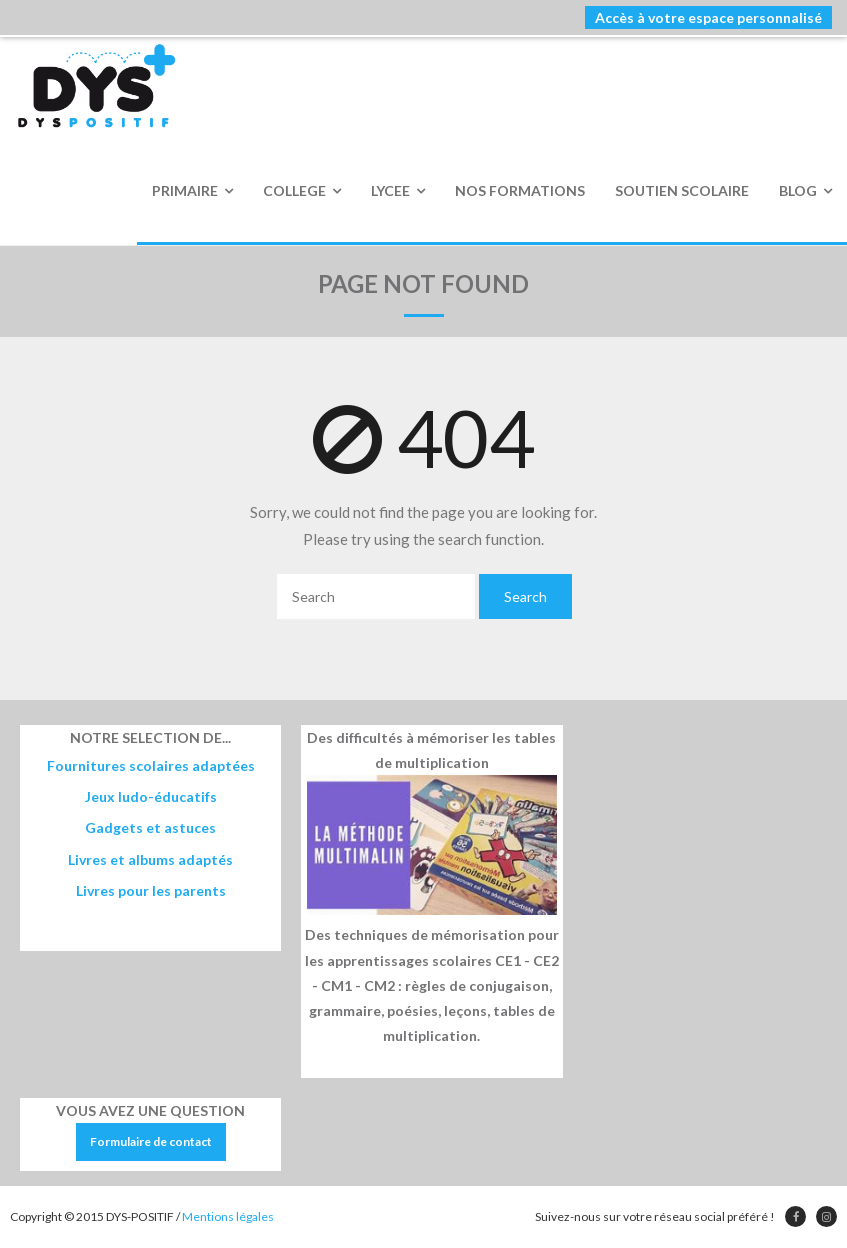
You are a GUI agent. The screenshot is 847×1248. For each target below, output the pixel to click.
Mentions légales (228, 1216)
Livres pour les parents (151, 890)
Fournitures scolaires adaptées (151, 765)
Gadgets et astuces (150, 827)
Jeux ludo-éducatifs (151, 796)
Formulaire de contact (151, 1141)
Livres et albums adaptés (150, 859)
